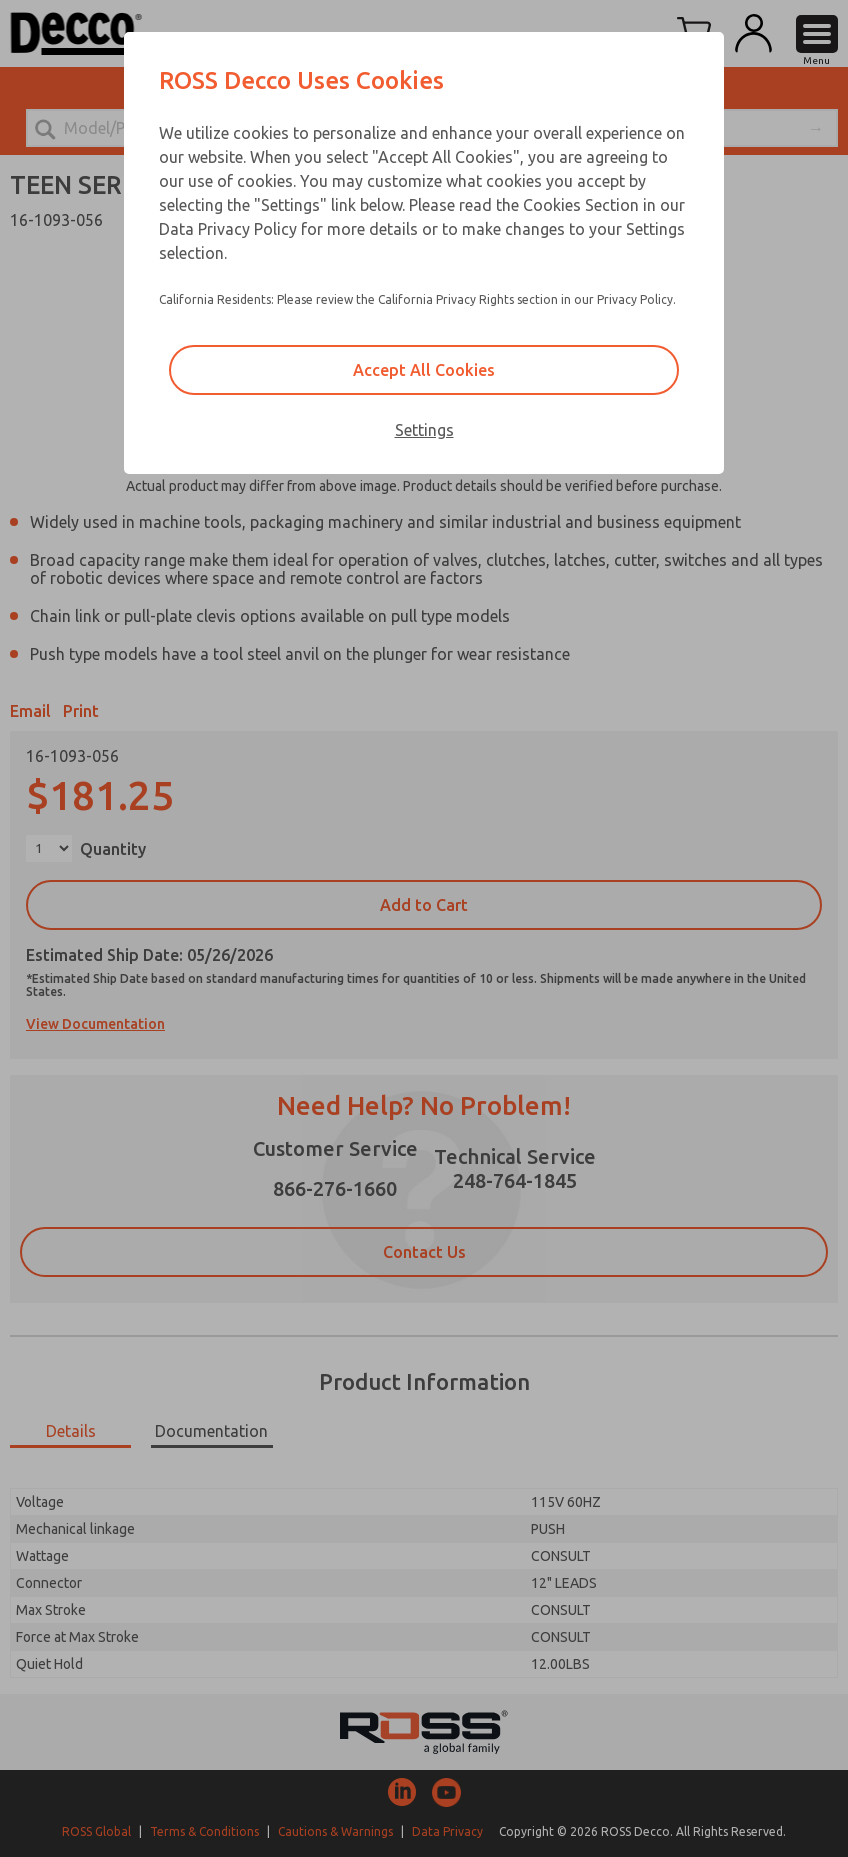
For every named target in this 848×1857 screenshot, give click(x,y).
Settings (424, 430)
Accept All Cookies (424, 370)
